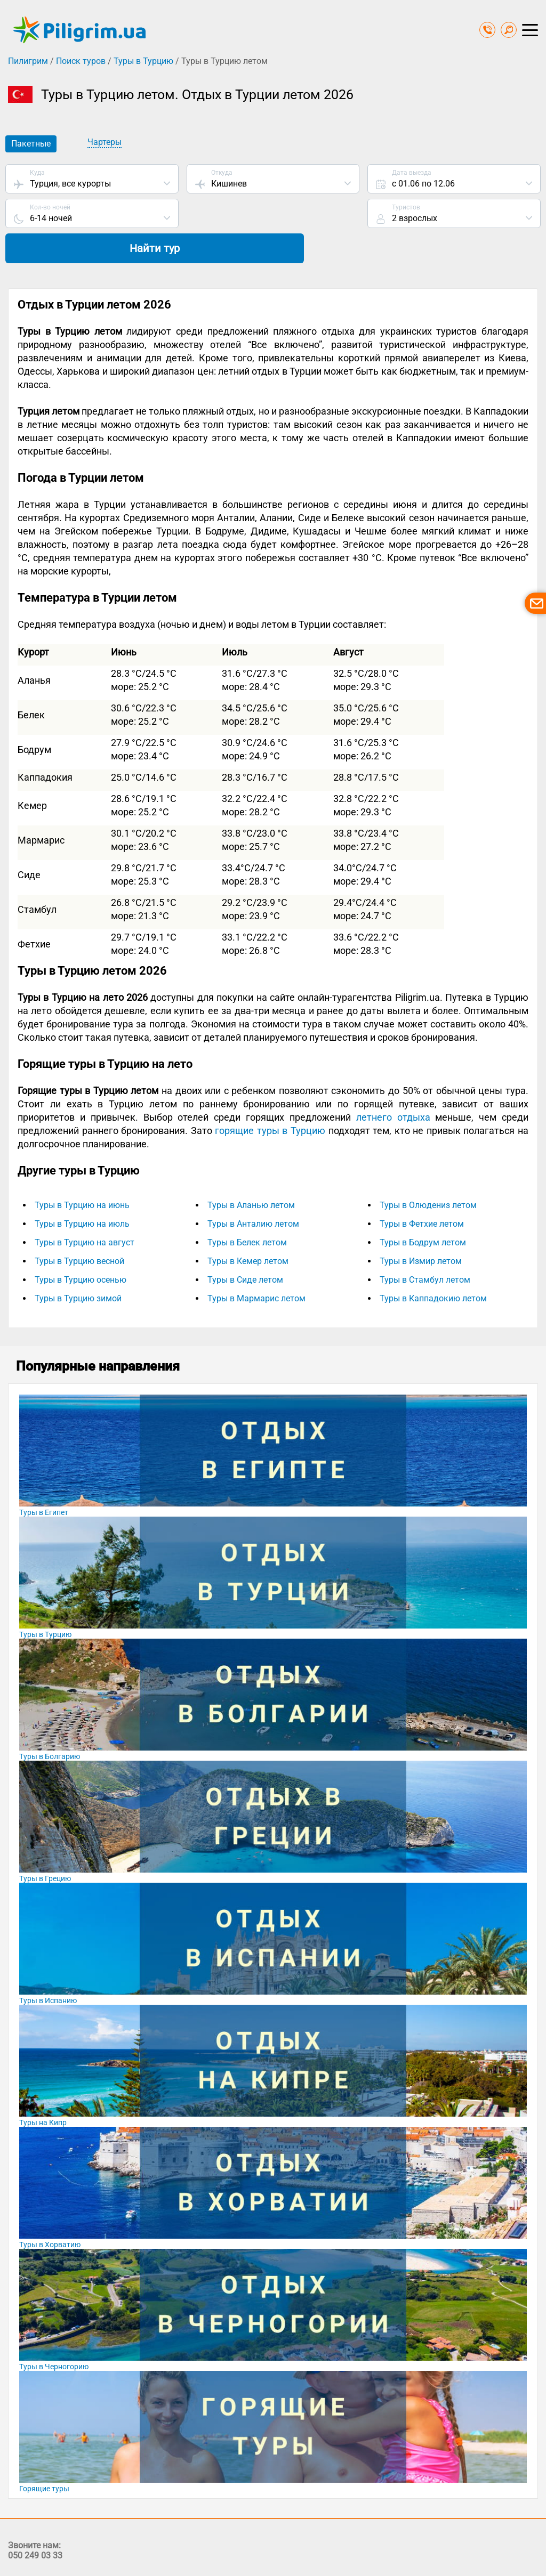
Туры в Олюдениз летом (428, 1173)
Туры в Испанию (48, 1968)
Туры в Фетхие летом (422, 1191)
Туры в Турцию (143, 61)
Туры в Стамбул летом (425, 1247)
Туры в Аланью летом (251, 1173)
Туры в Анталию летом (253, 1191)
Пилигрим (28, 61)
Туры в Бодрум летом (423, 1210)
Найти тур (454, 214)
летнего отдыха (393, 1084)
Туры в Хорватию (50, 2212)
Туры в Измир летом (421, 1229)
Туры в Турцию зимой (78, 1266)
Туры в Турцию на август (84, 1210)
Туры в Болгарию (49, 1724)
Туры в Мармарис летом (256, 1266)
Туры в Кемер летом (247, 1229)
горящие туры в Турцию (270, 1098)
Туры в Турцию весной (79, 1229)
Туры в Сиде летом (245, 1247)
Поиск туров (81, 61)
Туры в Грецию (45, 1846)
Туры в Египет (43, 1480)
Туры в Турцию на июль (82, 1191)
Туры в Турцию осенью (80, 1247)
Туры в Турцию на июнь (82, 1173)
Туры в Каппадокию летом (433, 1266)
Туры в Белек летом (247, 1210)
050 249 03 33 (35, 2523)
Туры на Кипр (43, 2090)
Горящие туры (44, 2456)
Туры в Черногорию (54, 2334)
